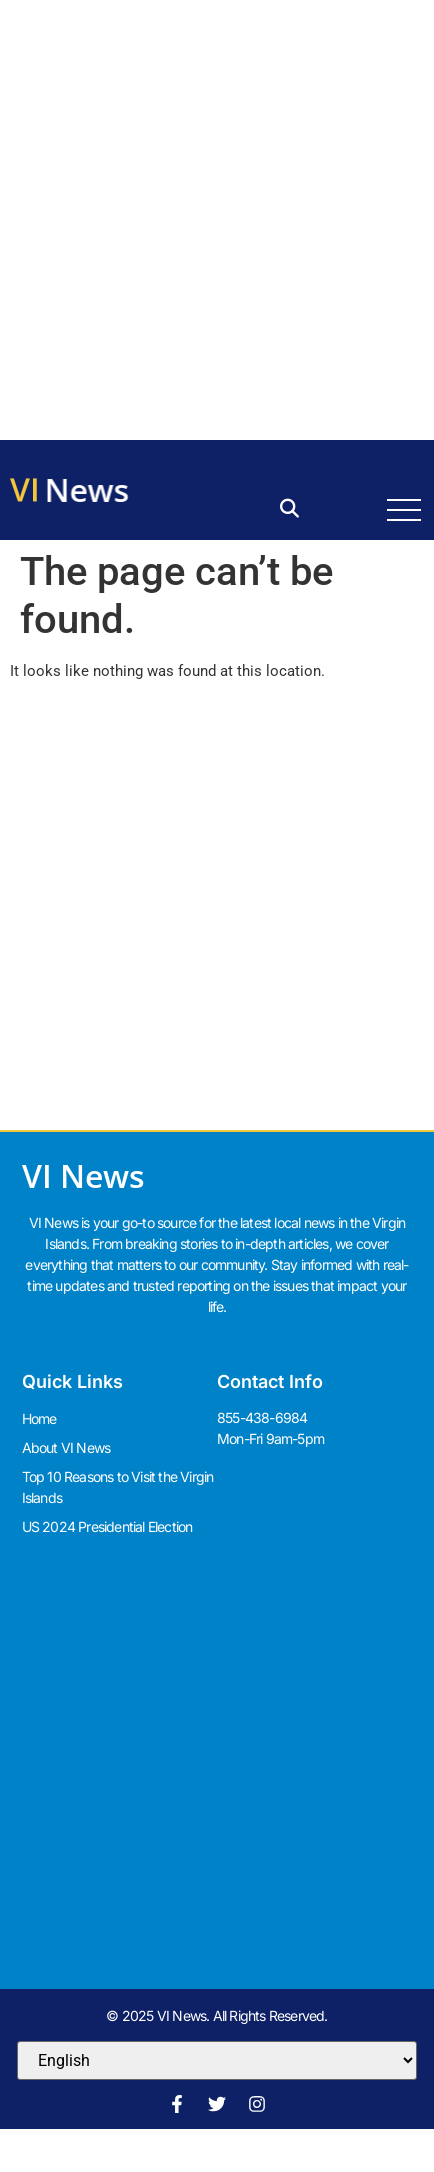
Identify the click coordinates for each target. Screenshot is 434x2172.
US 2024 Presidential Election (107, 1526)
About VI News (66, 1447)
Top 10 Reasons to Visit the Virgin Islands (118, 1487)
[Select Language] (216, 2060)
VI (25, 488)
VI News (83, 1175)
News (88, 489)
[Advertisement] (217, 217)
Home (39, 1418)
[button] (289, 510)
